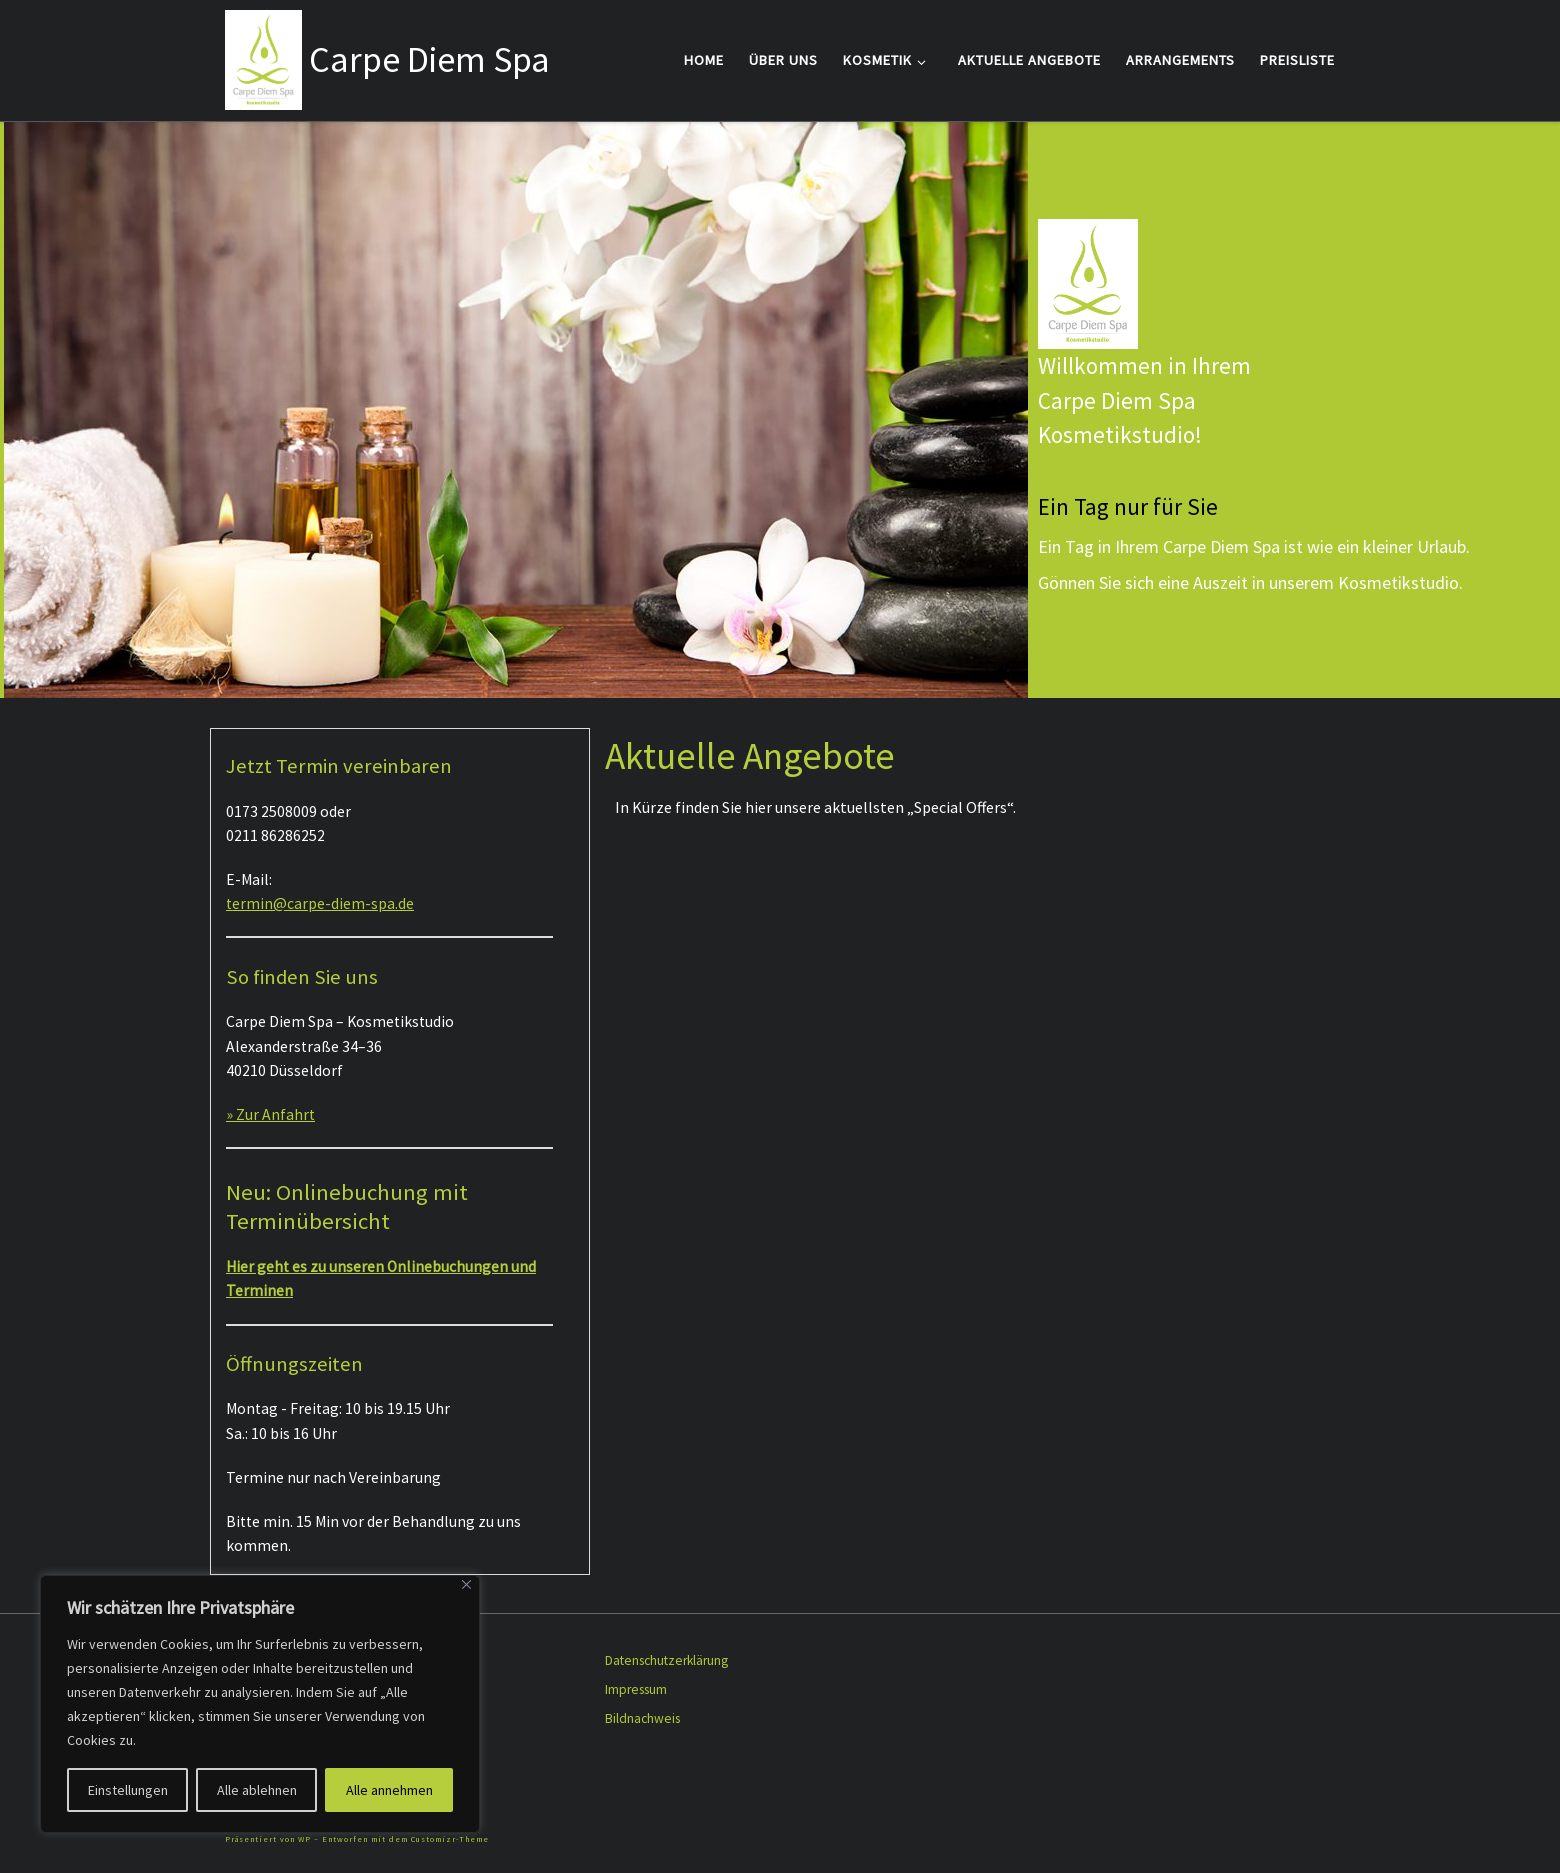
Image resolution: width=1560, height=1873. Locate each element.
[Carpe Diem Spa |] (263, 56)
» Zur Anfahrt (270, 1114)
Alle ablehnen (257, 1790)
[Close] (466, 1584)
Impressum (636, 1689)
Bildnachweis (642, 1718)
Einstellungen (128, 1790)
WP (304, 1839)
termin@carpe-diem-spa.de (320, 903)
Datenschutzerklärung (666, 1660)
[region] (260, 1704)
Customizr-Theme (450, 1839)
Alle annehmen (389, 1790)
